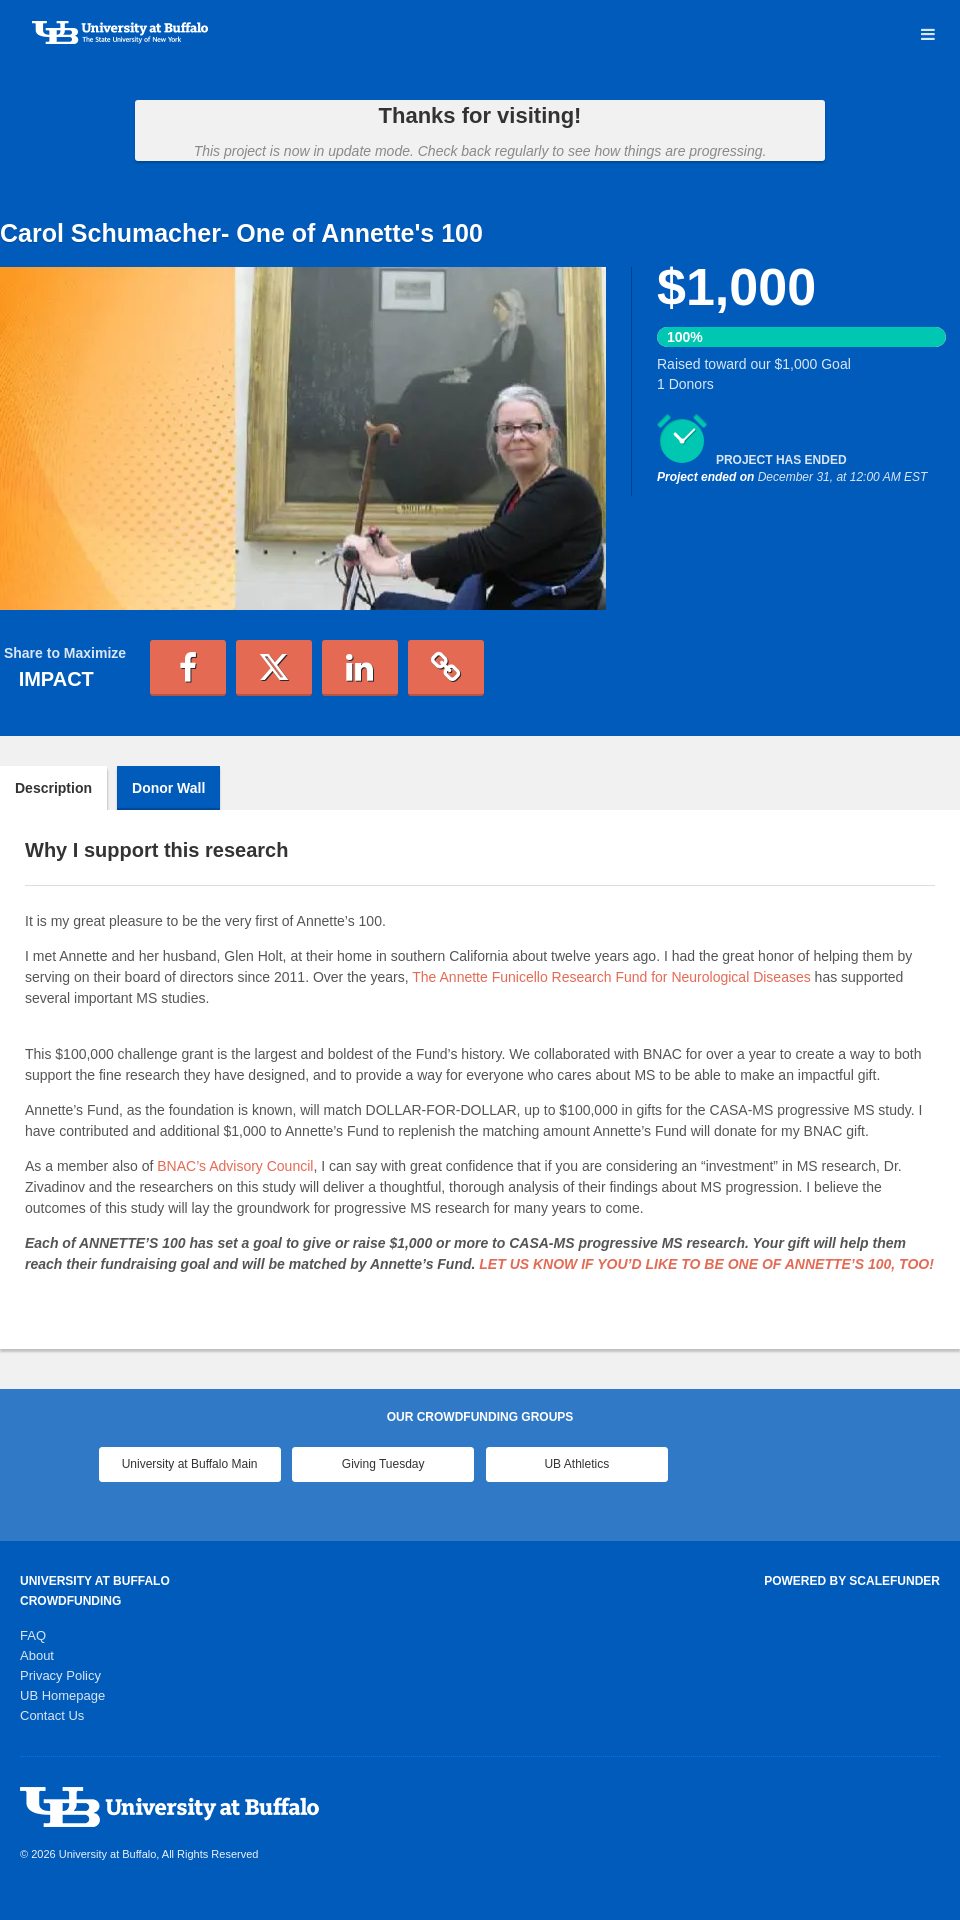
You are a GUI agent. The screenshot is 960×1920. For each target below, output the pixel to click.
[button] (188, 668)
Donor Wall (168, 788)
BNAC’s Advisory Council (235, 1166)
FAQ (33, 1635)
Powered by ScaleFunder (852, 1581)
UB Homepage (62, 1695)
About (37, 1655)
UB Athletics (576, 1464)
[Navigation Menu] (927, 35)
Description (53, 788)
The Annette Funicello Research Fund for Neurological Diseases (611, 977)
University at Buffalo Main (190, 1464)
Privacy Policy (60, 1675)
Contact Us (52, 1715)
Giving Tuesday (383, 1464)
